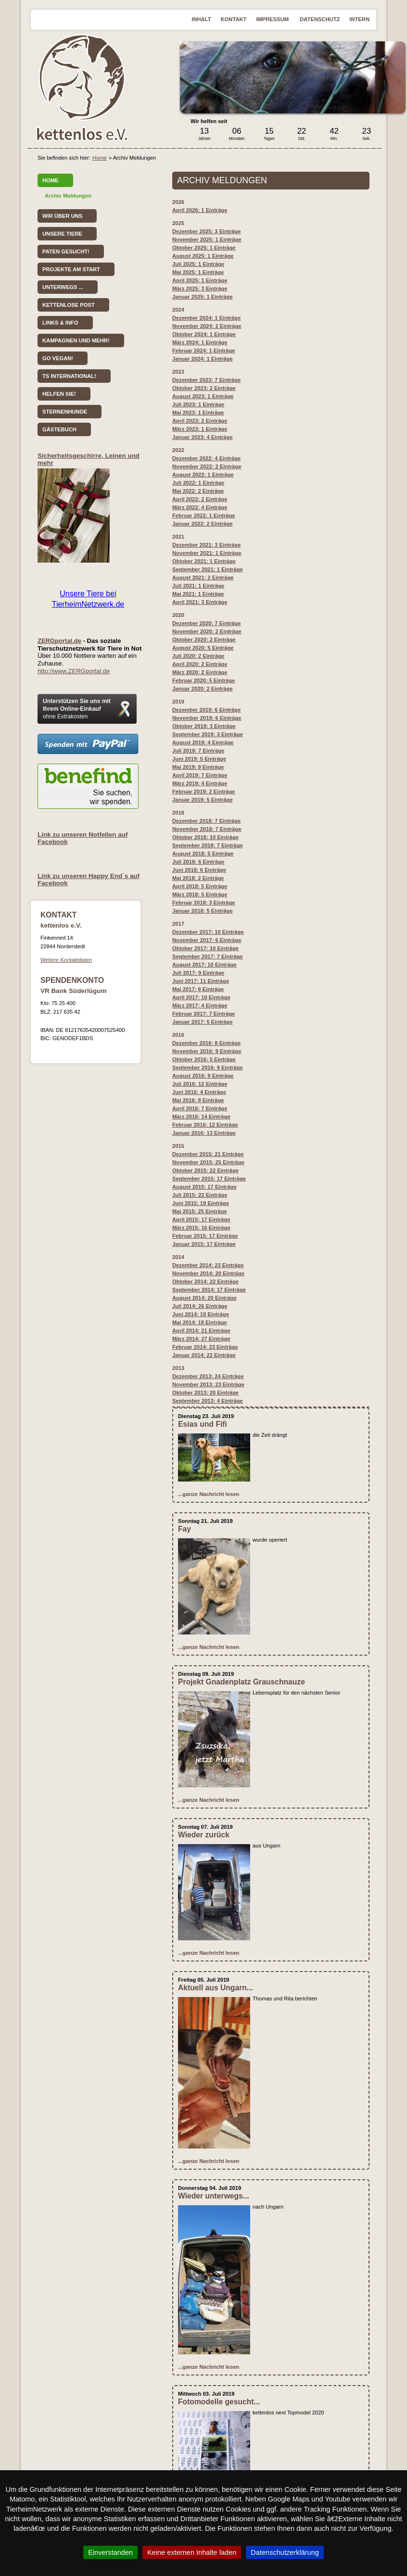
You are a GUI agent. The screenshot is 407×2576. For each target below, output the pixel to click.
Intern (359, 19)
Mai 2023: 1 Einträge (198, 412)
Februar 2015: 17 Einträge (205, 1236)
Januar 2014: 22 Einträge (204, 1355)
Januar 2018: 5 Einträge (202, 911)
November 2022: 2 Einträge (207, 466)
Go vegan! (57, 358)
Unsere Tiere (62, 234)
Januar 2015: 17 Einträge (204, 1244)
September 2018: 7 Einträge (207, 845)
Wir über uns (62, 216)
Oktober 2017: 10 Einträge (205, 948)
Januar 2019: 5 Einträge (202, 800)
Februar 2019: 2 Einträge (203, 791)
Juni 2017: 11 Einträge (200, 981)
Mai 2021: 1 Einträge (198, 594)
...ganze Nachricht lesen (208, 1494)
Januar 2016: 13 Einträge (204, 1133)
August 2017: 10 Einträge (204, 965)
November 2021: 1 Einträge (207, 553)
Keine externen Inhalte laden (191, 2552)
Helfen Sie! (59, 394)
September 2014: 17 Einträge (209, 1290)
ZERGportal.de (59, 640)
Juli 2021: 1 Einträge (198, 586)
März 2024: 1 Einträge (199, 342)
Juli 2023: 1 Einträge (198, 404)
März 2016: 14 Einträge (201, 1116)
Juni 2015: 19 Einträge (200, 1203)
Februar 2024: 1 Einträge (203, 350)
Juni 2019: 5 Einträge (199, 759)
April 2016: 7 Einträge (199, 1108)
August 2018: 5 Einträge (202, 853)
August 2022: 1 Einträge (202, 475)
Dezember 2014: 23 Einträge (208, 1265)
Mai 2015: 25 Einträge (199, 1211)
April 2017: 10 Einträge (201, 997)
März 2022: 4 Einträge (199, 507)
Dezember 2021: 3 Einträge (206, 545)
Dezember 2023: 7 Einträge (206, 380)
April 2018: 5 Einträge (199, 886)
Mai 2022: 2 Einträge (198, 491)
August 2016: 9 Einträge (202, 1076)
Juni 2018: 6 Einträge (199, 870)
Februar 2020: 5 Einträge (203, 680)
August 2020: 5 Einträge (202, 648)
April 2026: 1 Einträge (199, 210)
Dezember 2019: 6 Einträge (206, 710)
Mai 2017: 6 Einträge (198, 989)
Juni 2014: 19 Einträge (200, 1314)
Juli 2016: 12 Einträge (199, 1084)
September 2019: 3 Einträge (207, 734)
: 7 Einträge (198, 751)
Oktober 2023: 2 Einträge (204, 388)
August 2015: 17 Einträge (204, 1187)
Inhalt (201, 19)
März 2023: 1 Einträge (199, 429)
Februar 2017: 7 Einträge (203, 1014)
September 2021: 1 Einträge (207, 569)
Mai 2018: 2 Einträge (198, 878)
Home (99, 158)
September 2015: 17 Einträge (209, 1178)
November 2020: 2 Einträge (207, 631)
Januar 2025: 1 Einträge (202, 297)
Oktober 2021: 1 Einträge (204, 561)
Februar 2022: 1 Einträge (203, 515)
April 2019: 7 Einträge (199, 775)
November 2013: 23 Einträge (208, 1384)
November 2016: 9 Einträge (207, 1051)
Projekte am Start (71, 269)
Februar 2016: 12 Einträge (205, 1125)
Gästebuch (59, 429)
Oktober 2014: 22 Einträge (205, 1281)
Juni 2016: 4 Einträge (199, 1092)
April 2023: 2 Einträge (199, 421)
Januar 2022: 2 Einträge (202, 524)
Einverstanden (110, 2552)
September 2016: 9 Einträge (207, 1067)
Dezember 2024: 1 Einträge (206, 318)
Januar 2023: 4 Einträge (202, 437)
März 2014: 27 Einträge (201, 1339)
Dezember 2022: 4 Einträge (206, 458)
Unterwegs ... (62, 287)
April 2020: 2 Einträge (199, 664)
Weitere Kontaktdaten (66, 960)
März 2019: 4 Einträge (199, 783)
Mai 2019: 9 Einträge (198, 767)
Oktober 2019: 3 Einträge (204, 726)
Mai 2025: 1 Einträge (198, 272)
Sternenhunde (64, 412)
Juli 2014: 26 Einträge (199, 1306)
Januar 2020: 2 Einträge (202, 688)
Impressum (273, 19)
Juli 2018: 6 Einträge (198, 862)
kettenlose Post (68, 305)
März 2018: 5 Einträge (199, 894)
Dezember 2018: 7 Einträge (206, 821)
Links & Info (60, 323)
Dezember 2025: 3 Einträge (206, 231)
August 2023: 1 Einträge (202, 396)
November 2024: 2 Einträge (207, 326)
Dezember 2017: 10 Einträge (208, 932)
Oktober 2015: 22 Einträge (205, 1170)
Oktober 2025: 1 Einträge (204, 248)
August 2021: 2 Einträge (202, 577)
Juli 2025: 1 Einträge (198, 264)
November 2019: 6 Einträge (207, 718)
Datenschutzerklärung (285, 2552)
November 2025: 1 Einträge (207, 239)
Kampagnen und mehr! (76, 340)
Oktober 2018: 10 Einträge (205, 837)
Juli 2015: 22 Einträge (199, 1195)
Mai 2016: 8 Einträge (198, 1100)
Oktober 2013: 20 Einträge (205, 1392)
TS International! (69, 376)
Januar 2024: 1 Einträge (202, 359)
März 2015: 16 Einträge (201, 1228)
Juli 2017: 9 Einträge (198, 973)
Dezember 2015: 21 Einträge (208, 1154)
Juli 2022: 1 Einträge (198, 483)
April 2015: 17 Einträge (201, 1219)
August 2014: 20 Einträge (204, 1298)
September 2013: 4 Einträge (207, 1401)
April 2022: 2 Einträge (199, 499)
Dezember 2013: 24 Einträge (208, 1376)
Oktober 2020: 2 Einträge (204, 639)
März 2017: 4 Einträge (199, 1005)
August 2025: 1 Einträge (202, 256)
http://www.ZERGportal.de (74, 671)
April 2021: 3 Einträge (199, 602)
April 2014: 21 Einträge (201, 1330)
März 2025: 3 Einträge (199, 288)
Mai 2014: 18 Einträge (199, 1322)
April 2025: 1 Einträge (199, 280)
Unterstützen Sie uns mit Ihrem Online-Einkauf (77, 709)
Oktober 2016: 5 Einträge (204, 1059)
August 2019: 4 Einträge (202, 742)
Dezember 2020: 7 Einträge (206, 623)
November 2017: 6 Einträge (207, 940)
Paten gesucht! (65, 251)
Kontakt (234, 19)
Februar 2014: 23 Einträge (205, 1347)
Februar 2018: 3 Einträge (203, 902)
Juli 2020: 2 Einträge (198, 656)
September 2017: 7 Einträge (207, 956)
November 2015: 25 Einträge (208, 1162)
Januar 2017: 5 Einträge (202, 1022)
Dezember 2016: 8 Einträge (206, 1043)
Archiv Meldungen (68, 196)
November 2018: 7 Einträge (207, 829)
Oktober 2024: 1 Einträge (204, 334)
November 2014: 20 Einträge (208, 1273)
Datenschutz (320, 19)
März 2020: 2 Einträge (199, 672)
